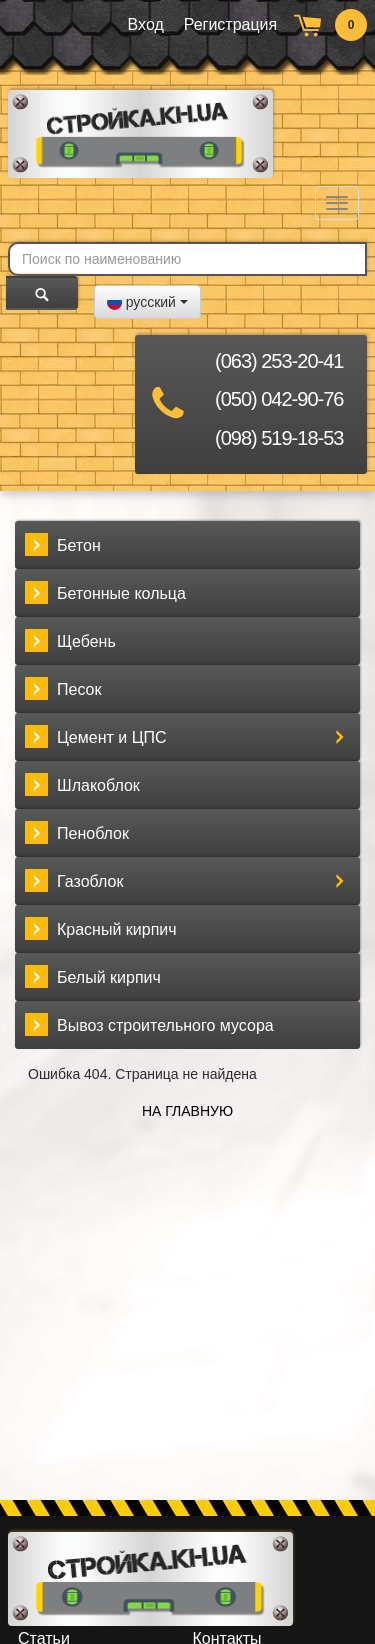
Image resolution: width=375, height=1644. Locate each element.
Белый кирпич (109, 977)
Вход (146, 24)
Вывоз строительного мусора (165, 1025)
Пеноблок (93, 833)
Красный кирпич (117, 929)
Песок (79, 689)
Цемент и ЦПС (112, 737)
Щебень (86, 641)
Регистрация (231, 24)
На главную (187, 1111)
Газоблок (90, 881)
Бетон (79, 545)
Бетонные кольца (121, 593)
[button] (147, 302)
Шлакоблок (98, 785)
